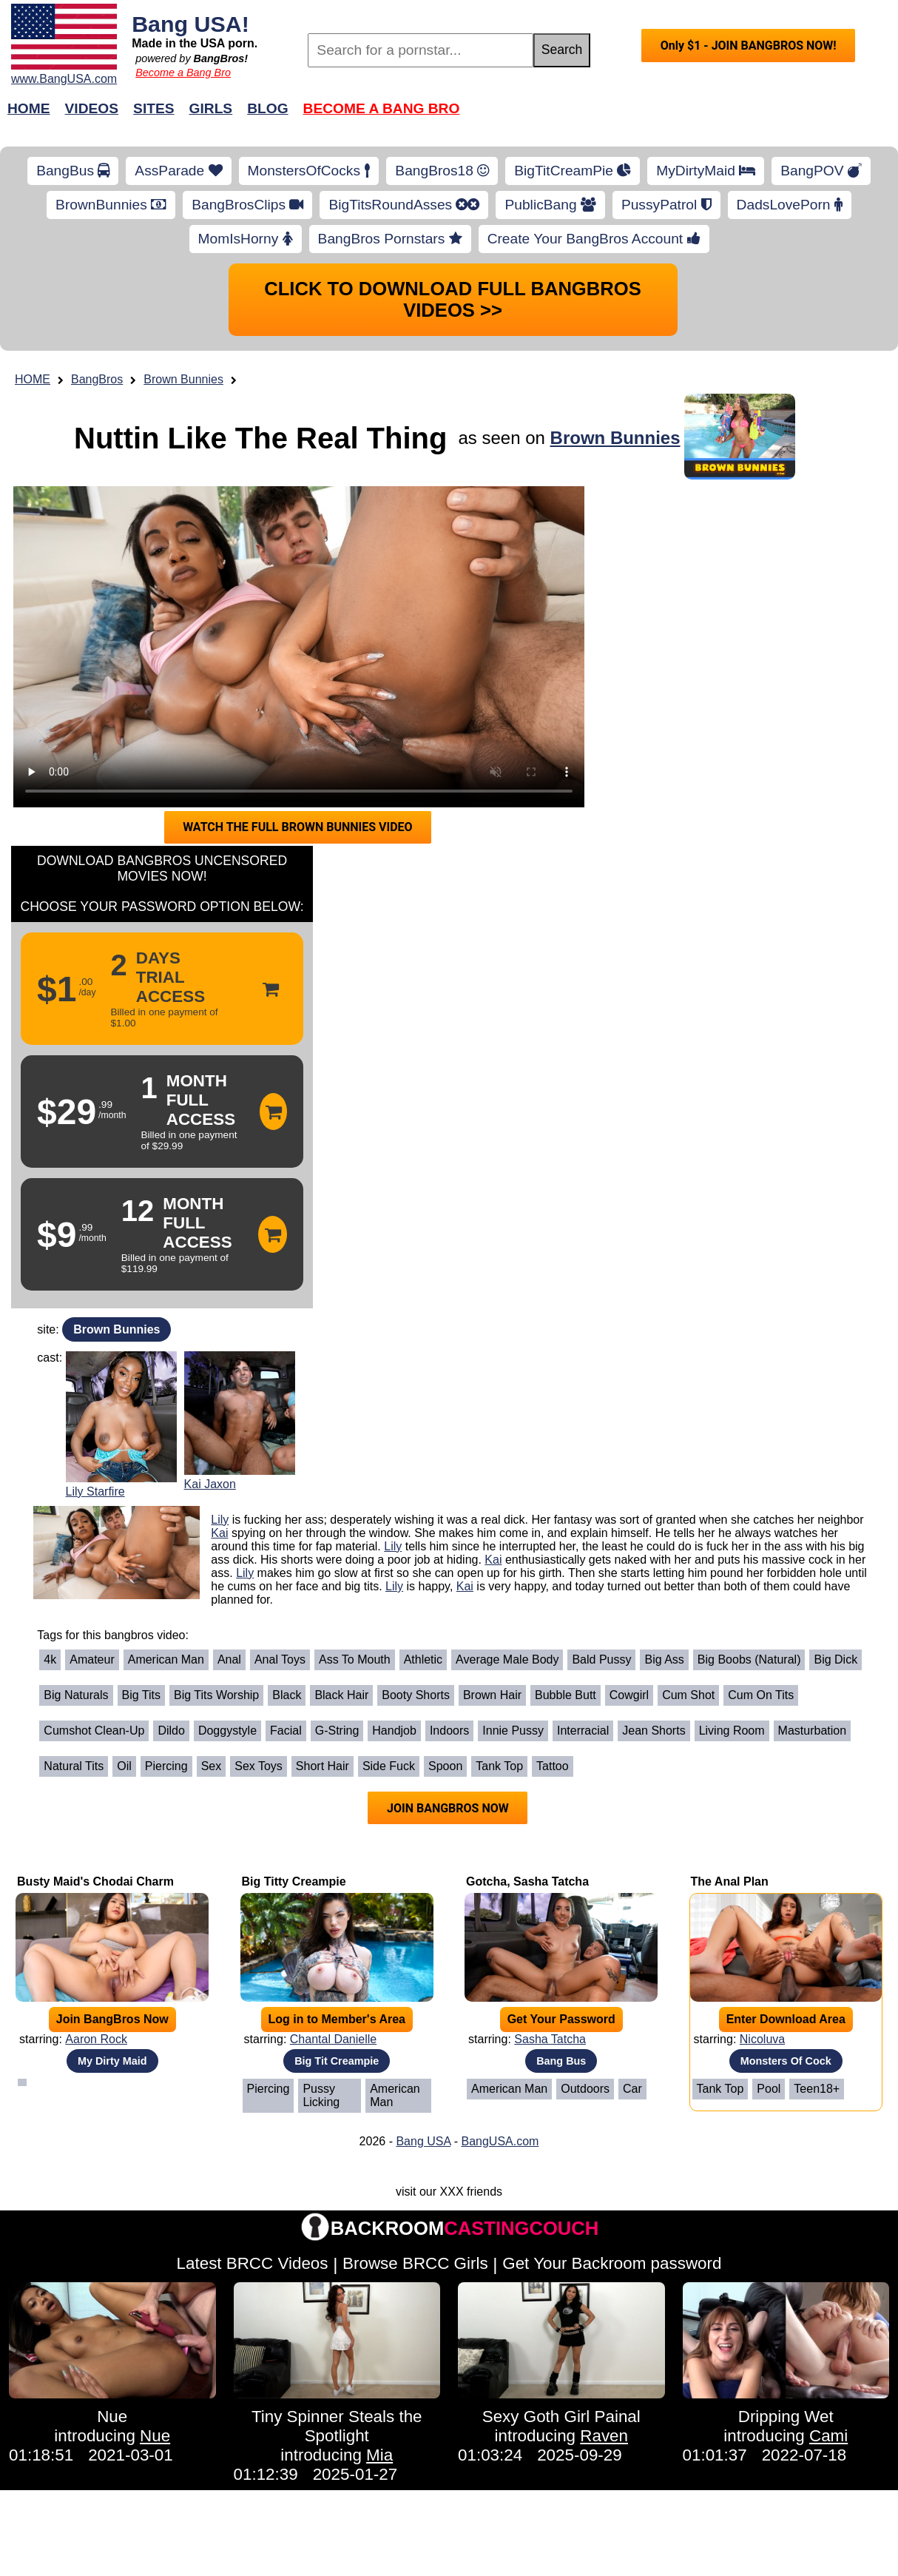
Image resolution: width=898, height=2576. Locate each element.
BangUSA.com (500, 2141)
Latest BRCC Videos (252, 2263)
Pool (768, 2088)
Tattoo (552, 1766)
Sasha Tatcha (550, 2039)
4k (50, 1659)
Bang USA (423, 2141)
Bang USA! (190, 23)
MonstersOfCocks (309, 170)
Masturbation (812, 1730)
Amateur (92, 1659)
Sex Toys (258, 1766)
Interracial (583, 1730)
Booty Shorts (416, 1695)
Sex (211, 1766)
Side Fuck (388, 1766)
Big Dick (835, 1659)
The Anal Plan (730, 1881)
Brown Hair (492, 1695)
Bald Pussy (601, 1659)
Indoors (449, 1730)
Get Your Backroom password (611, 2263)
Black (286, 1695)
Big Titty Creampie (294, 1881)
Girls (211, 108)
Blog (267, 108)
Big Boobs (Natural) (749, 1659)
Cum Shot (688, 1695)
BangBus (72, 170)
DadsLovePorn (790, 204)
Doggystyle (227, 1730)
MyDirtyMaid (705, 170)
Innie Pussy (513, 1730)
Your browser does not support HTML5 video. (298, 646)
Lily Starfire (95, 1491)
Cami (828, 2436)
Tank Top (499, 1766)
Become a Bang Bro (183, 72)
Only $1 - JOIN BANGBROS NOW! (749, 45)
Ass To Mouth (355, 1659)
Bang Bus (561, 2061)
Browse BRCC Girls (415, 2263)
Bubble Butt (565, 1695)
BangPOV (821, 170)
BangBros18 (442, 170)
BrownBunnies (110, 204)
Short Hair (322, 1766)
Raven (604, 2436)
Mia (379, 2455)
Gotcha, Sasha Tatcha (527, 1881)
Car (632, 2088)
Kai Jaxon (210, 1484)
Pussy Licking (321, 2095)
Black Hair (341, 1695)
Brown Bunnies (183, 379)
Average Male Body (507, 1659)
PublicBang (549, 204)
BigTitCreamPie (572, 170)
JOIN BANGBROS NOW (448, 1808)
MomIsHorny (245, 238)
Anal (229, 1659)
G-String (337, 1730)
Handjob (394, 1730)
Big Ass (663, 1659)
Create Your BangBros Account (593, 238)
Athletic (423, 1659)
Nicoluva (762, 2039)
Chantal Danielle (333, 2039)
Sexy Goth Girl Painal (561, 2416)
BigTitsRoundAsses (403, 204)
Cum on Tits (761, 1695)
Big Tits (141, 1695)
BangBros (97, 379)
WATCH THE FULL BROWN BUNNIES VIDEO (297, 827)
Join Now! (682, 116)
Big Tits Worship (216, 1695)
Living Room (732, 1730)
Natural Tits (74, 1766)
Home (28, 108)
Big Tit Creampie (336, 2061)
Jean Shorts (653, 1730)
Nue (112, 2416)
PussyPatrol (666, 204)
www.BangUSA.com (64, 79)
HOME (32, 379)
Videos (92, 108)
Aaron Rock (96, 2039)
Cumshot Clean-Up (94, 1730)
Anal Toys (279, 1659)
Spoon (445, 1766)
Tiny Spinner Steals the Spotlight (336, 2426)
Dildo (171, 1730)
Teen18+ (817, 2088)
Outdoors (585, 2088)
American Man (166, 1659)
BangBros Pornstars (390, 238)
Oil (124, 1766)
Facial (286, 1730)
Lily (220, 1519)
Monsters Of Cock (785, 2061)
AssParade (178, 170)
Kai (219, 1533)
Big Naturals (76, 1695)
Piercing (166, 1766)
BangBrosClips (247, 204)
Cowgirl (629, 1695)
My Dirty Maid (112, 2061)
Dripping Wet (786, 2416)
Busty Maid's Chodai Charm (95, 1881)
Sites (153, 108)
